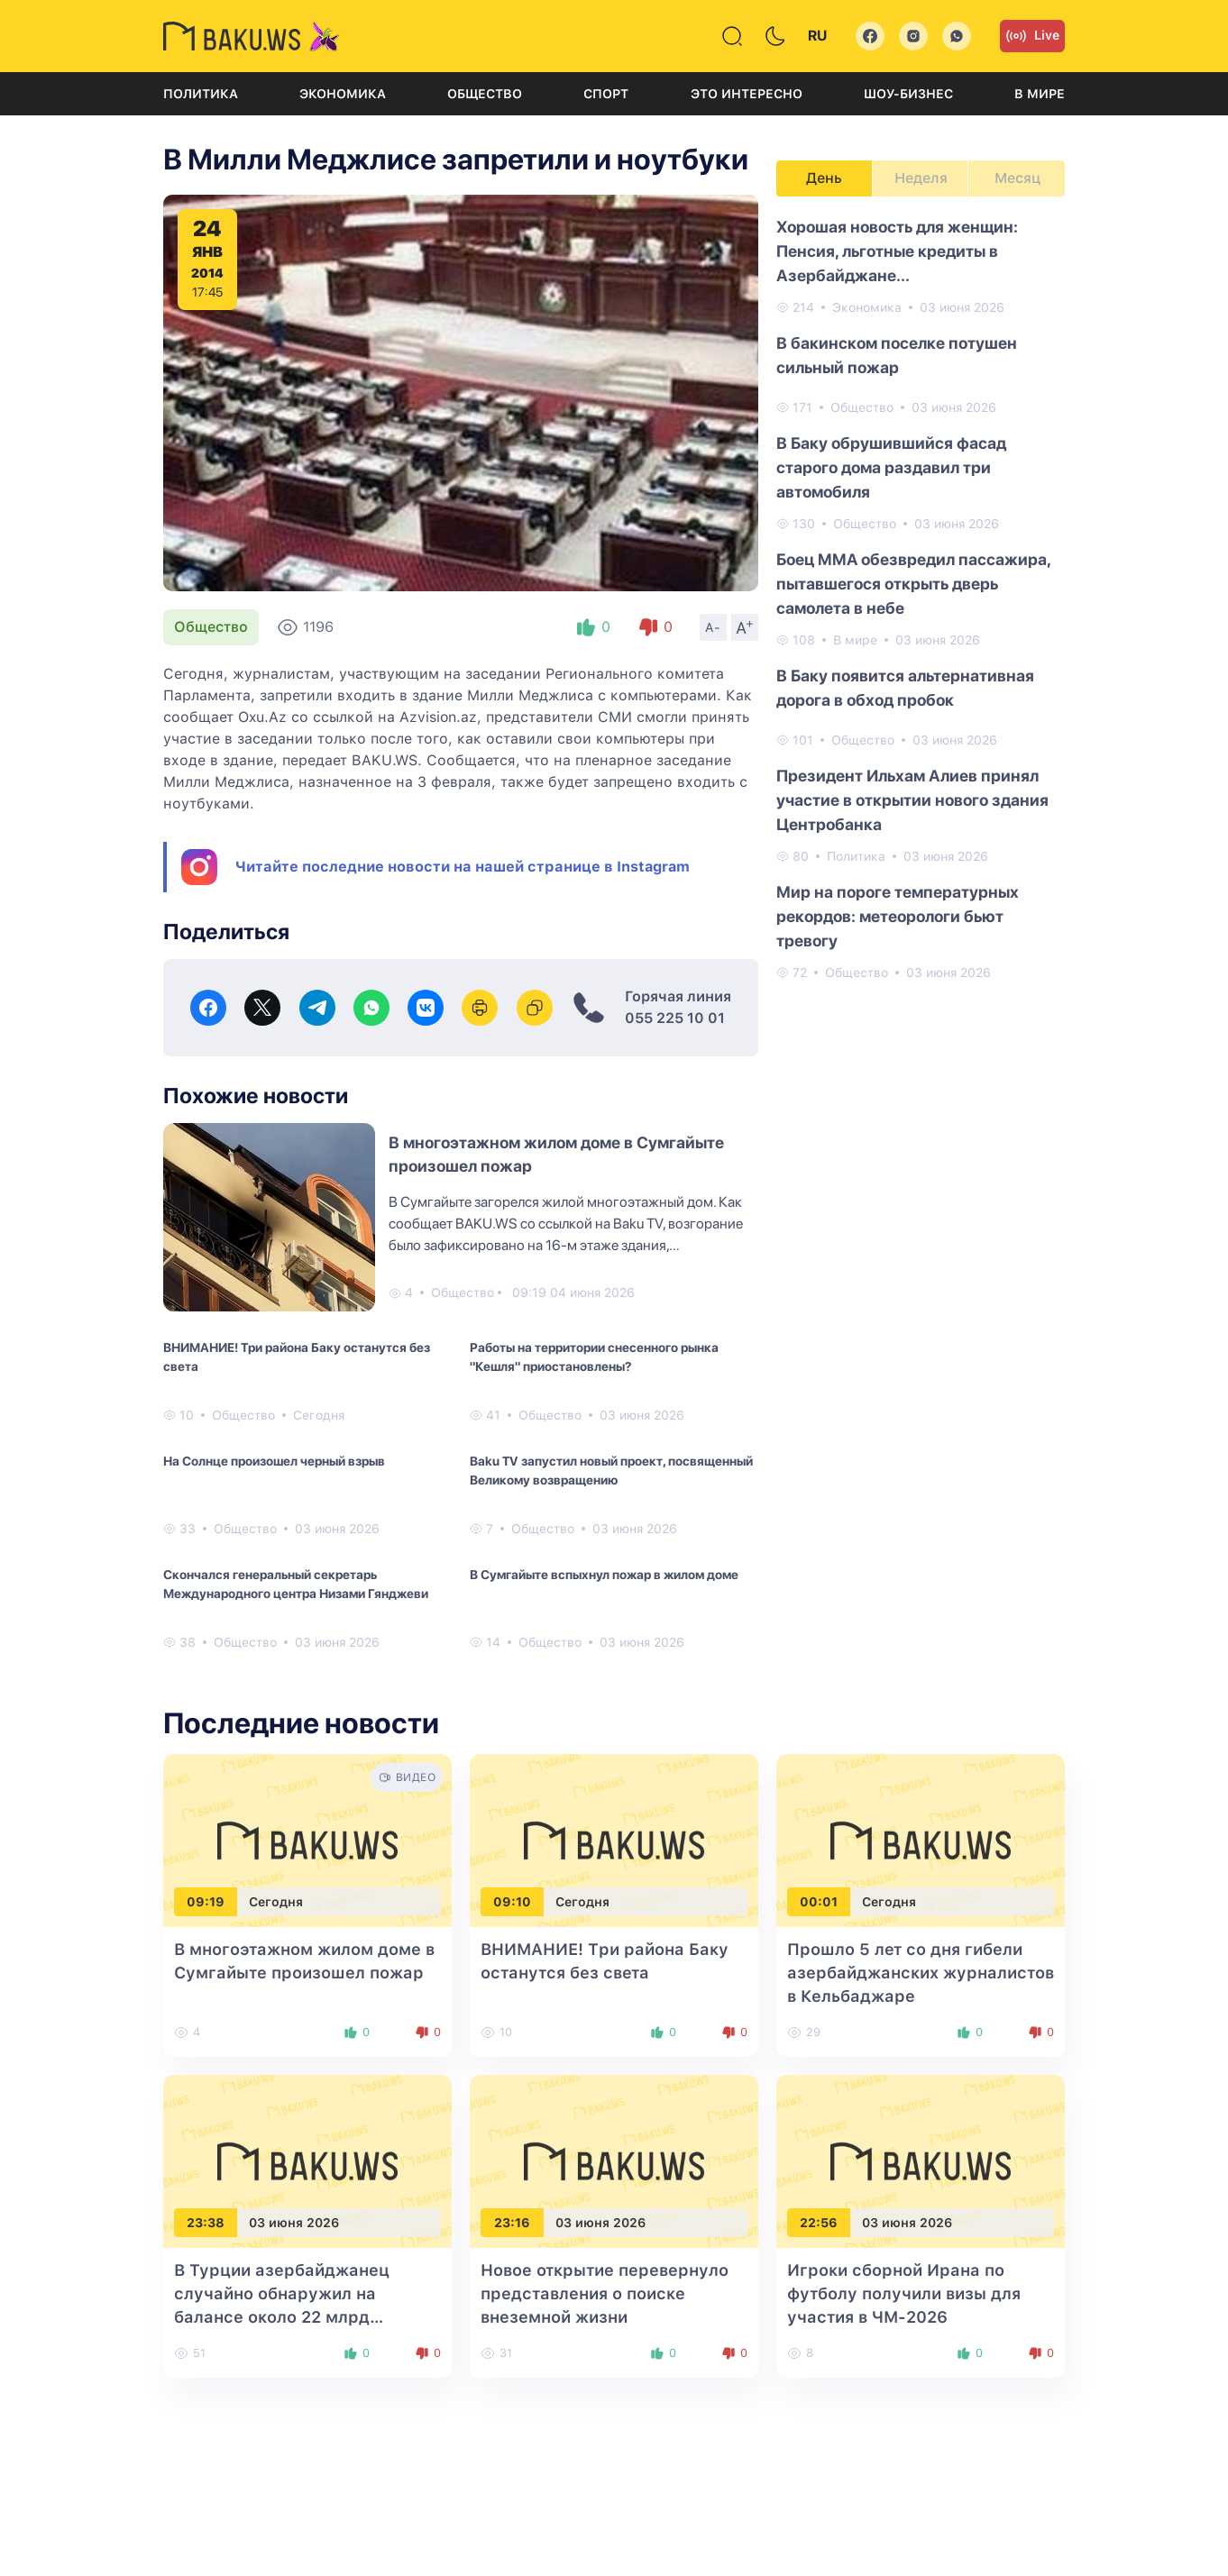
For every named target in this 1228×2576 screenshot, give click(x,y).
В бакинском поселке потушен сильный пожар (896, 355)
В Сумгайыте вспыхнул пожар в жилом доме (604, 1574)
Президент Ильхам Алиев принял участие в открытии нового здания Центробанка (912, 800)
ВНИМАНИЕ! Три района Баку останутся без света (296, 1357)
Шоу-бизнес (908, 94)
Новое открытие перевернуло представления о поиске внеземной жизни (605, 2293)
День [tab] (824, 178)
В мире (1039, 94)
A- (713, 627)
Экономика (342, 94)
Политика (200, 94)
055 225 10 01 (675, 1018)
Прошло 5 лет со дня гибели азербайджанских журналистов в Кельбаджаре (920, 1972)
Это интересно (746, 94)
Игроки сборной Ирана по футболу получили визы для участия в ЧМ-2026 (904, 2293)
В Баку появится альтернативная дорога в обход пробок (905, 687)
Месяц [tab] (1017, 178)
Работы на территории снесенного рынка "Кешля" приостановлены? (594, 1357)
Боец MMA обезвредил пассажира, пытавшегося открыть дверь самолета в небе (913, 583)
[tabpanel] (920, 598)
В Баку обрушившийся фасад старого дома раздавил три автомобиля (891, 467)
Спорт (605, 94)
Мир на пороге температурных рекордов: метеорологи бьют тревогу (897, 916)
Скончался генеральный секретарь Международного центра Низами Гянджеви (295, 1584)
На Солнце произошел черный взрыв (274, 1461)
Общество (484, 94)
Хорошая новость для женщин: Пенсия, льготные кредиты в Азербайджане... (897, 251)
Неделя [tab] (921, 178)
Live (1032, 36)
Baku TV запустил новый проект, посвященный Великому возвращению (611, 1470)
